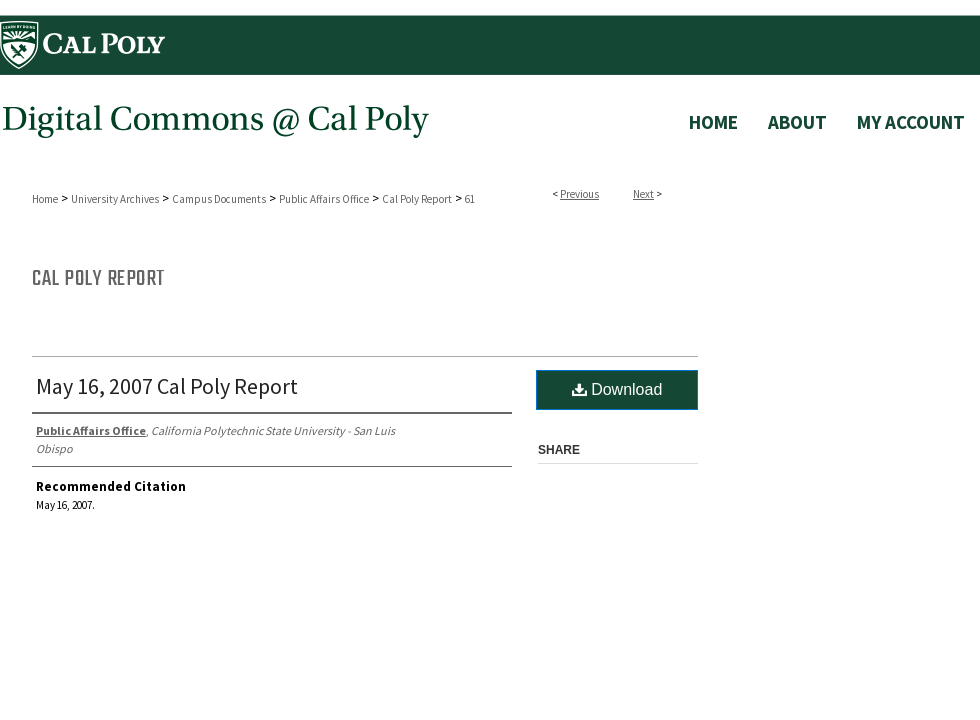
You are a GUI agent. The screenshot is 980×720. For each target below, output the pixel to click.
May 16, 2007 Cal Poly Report (167, 386)
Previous (579, 194)
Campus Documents (219, 199)
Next (643, 194)
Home (45, 199)
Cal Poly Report (417, 199)
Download (617, 389)
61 (470, 199)
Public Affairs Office (324, 199)
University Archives (115, 199)
